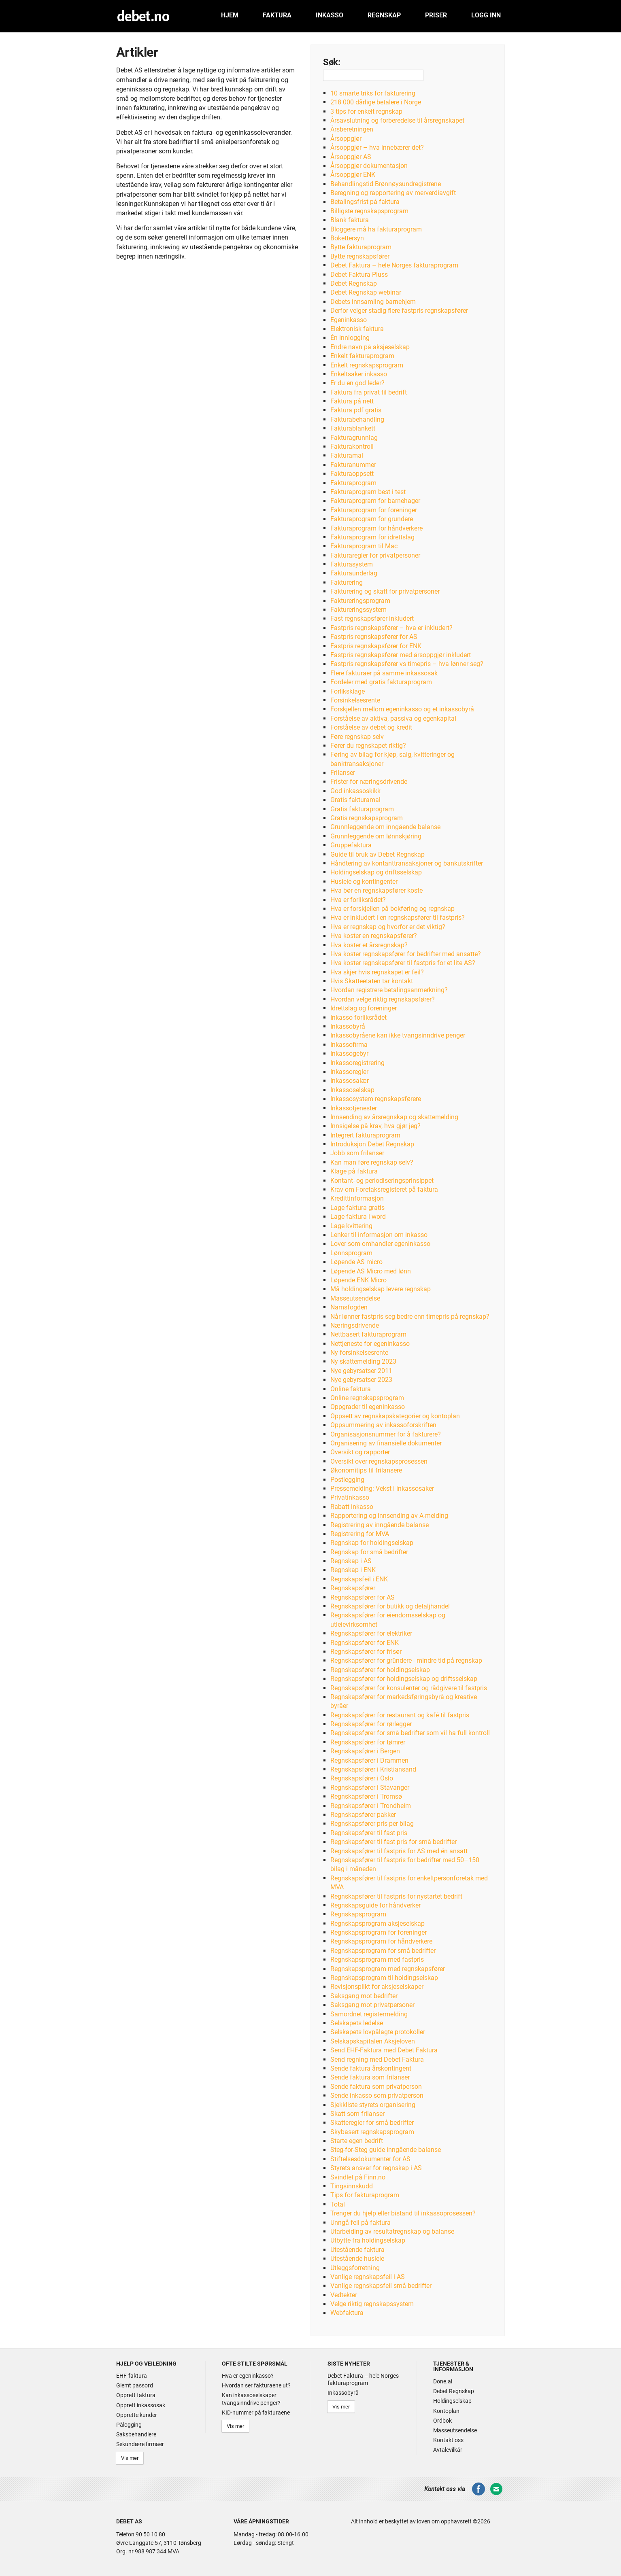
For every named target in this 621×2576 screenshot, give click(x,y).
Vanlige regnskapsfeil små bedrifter (381, 2286)
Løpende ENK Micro (358, 1280)
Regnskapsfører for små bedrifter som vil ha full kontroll (410, 1733)
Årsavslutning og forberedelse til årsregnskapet (397, 120)
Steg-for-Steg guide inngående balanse (385, 2150)
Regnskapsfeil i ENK (359, 1579)
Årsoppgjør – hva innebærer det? (377, 147)
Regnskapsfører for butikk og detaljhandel (390, 1606)
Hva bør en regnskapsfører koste (376, 890)
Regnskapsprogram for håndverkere (381, 1941)
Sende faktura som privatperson (376, 2086)
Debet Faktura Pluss (359, 274)
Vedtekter (343, 2295)
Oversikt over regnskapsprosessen (378, 1461)
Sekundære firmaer (140, 2444)
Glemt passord (134, 2385)
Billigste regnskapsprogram (369, 211)
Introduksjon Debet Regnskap (372, 1144)
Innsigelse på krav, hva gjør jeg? (375, 1126)
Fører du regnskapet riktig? (368, 745)
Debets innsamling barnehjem (373, 302)
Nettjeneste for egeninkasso (370, 1343)
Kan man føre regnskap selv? (371, 1162)
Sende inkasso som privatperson (376, 2095)
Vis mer (129, 2458)
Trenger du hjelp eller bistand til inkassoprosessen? (403, 2213)
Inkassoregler (349, 1072)
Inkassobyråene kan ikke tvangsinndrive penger (397, 1035)
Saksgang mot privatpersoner (372, 2005)
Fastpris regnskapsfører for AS (373, 637)
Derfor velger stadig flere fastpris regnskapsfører (399, 310)
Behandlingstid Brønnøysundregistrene (385, 184)
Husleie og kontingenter (364, 881)
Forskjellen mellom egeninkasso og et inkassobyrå (402, 709)
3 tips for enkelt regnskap (366, 111)
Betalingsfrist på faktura (365, 202)
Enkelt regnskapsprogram (366, 365)
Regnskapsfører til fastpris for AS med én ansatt (399, 1851)
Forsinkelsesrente (355, 700)
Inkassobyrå (347, 1026)
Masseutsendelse (355, 1298)
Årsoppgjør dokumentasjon (369, 166)
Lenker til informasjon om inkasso (378, 1235)
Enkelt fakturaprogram (362, 356)
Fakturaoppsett (352, 473)
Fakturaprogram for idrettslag (372, 537)
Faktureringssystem (358, 609)
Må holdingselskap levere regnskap (380, 1289)
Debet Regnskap (353, 283)
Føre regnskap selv (357, 737)
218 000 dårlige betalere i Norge (375, 102)
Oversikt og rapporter (360, 1452)
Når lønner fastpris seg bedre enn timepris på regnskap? (409, 1316)
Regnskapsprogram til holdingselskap (384, 1978)
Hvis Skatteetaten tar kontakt (371, 981)
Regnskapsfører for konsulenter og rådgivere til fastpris (408, 1688)
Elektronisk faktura (357, 329)
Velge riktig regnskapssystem (372, 2304)
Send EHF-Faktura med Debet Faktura (384, 2050)
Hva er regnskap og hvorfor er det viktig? (387, 927)
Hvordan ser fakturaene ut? (256, 2385)
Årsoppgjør (346, 138)
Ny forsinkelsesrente (359, 1352)
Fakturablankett (352, 428)
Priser (436, 15)
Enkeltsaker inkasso (358, 374)
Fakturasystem (351, 564)
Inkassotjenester (353, 1108)
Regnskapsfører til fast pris (368, 1833)
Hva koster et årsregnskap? (369, 945)
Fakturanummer (353, 465)
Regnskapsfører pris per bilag (372, 1823)
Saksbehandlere (136, 2434)
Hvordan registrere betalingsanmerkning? (389, 990)
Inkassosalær (349, 1080)
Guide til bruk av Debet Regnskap (377, 854)
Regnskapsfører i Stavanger (369, 1787)
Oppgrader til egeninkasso (367, 1407)
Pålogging (129, 2424)
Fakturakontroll (352, 446)
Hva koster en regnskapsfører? (373, 936)
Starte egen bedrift (356, 2141)
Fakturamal (346, 455)
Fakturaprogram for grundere (371, 519)
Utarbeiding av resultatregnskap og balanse (392, 2231)
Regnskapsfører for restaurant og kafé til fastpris (399, 1715)
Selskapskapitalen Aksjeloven (372, 2041)
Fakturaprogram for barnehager (375, 501)
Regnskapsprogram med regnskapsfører (387, 1969)
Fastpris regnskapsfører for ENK (375, 646)
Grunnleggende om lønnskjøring (375, 836)
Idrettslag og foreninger (363, 1008)
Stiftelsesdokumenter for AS (370, 2159)
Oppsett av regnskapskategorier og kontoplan (395, 1416)
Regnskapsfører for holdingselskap (380, 1670)
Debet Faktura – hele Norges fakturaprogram (394, 265)
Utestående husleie (357, 2258)
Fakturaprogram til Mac (364, 546)
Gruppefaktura (351, 845)
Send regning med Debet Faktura (377, 2059)
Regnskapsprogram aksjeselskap (377, 1923)
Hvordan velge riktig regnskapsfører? (382, 999)
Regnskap (384, 15)
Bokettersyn (347, 238)
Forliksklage (347, 691)
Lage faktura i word (358, 1216)
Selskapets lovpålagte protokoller (377, 2032)
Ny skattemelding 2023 (363, 1361)
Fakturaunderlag (353, 573)
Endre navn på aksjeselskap (370, 347)
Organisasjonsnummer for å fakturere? (385, 1434)
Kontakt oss (448, 2440)
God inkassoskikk (355, 791)
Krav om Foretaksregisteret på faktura (384, 1189)
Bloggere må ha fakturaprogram (376, 229)
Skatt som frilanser (357, 2114)
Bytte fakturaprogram (360, 247)
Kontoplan (446, 2411)
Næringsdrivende (354, 1325)
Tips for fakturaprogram (364, 2195)
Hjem (229, 15)
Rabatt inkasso (351, 1507)
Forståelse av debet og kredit (371, 727)
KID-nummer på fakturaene (256, 2412)
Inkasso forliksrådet (358, 1017)
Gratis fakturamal (355, 800)
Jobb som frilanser (357, 1153)
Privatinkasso (349, 1497)
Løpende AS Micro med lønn (370, 1271)
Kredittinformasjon (357, 1198)
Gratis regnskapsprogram (366, 818)
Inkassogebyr (349, 1053)
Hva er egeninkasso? (248, 2375)
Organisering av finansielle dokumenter (386, 1443)
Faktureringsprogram (360, 601)
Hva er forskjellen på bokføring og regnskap (392, 908)
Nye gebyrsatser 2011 (361, 1371)
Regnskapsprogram (358, 1914)
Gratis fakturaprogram (362, 809)
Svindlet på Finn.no (357, 2177)
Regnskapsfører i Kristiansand (373, 1769)
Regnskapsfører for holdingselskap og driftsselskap (403, 1679)
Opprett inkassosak (140, 2405)
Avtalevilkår (447, 2450)
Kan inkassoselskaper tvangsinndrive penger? (251, 2399)
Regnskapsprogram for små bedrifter (383, 1950)
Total (337, 2204)
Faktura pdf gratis (355, 410)
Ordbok (442, 2420)
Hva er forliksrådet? (358, 900)
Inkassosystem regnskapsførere (375, 1099)
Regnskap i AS (351, 1561)
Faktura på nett (352, 401)
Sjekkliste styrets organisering (372, 2105)
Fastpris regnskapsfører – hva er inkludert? (391, 628)
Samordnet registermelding (369, 2014)
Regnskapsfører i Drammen (369, 1760)
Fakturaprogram (353, 483)
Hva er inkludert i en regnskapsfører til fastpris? (397, 917)
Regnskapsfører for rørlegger (371, 1724)
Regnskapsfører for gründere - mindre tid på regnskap (406, 1660)
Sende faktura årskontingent (370, 2068)
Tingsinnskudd (351, 2186)
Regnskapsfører (352, 1588)
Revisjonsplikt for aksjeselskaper (376, 1986)
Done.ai (442, 2381)
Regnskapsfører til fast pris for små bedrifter (393, 1842)
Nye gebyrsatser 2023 (361, 1379)
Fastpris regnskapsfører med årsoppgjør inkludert (400, 655)
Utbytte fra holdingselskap (367, 2240)
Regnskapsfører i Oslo (361, 1778)
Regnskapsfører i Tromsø (366, 1796)
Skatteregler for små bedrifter (372, 2122)
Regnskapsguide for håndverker (375, 1905)
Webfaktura (347, 2313)
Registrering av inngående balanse (379, 1525)
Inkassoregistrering (357, 1063)
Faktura (277, 15)
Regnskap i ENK (353, 1570)
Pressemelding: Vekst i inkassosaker (382, 1488)
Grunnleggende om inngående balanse (385, 827)
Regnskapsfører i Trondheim (370, 1806)
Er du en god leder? (357, 383)
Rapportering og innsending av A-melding (389, 1515)
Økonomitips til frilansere (366, 1470)
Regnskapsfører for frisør (366, 1651)
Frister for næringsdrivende (368, 781)
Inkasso (329, 15)
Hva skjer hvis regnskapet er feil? (377, 972)
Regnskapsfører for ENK (364, 1643)
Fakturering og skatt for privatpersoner (385, 591)
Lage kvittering (351, 1226)
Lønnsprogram (351, 1253)
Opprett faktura (135, 2395)
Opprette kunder (136, 2415)
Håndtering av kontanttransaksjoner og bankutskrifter (406, 863)
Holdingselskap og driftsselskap (376, 872)
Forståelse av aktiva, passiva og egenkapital (393, 718)
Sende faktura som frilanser (370, 2077)
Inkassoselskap (352, 1090)
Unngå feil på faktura (360, 2222)
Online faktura (350, 1389)
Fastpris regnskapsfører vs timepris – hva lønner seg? (406, 664)
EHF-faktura (131, 2375)
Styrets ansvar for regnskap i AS (376, 2168)
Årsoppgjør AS (350, 157)
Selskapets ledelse (356, 2023)
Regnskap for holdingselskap (371, 1543)
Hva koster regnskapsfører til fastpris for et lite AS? (402, 963)
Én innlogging (350, 338)
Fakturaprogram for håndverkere (376, 528)
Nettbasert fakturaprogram (368, 1334)
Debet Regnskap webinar (365, 292)
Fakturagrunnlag (354, 437)
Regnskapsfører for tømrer (367, 1742)
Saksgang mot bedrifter (364, 1996)
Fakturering (346, 582)
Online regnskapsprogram (367, 1398)
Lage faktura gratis (357, 1208)
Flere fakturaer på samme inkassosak (384, 673)
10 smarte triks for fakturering (372, 93)
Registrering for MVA (359, 1534)
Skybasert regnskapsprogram (372, 2132)
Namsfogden (349, 1307)
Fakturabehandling (357, 419)
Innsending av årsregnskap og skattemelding (394, 1117)
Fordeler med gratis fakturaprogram (381, 682)
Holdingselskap (452, 2401)
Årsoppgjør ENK (352, 174)
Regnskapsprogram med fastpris (377, 1959)
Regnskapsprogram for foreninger (378, 1932)
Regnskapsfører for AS (362, 1597)
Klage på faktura (354, 1171)
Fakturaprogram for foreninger (373, 510)
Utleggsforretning (355, 2268)
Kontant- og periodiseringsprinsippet (382, 1180)
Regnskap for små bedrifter (369, 1552)
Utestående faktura (357, 2249)
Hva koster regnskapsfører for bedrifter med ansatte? (405, 954)
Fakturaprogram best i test (368, 492)
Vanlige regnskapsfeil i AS (367, 2277)
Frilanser (342, 773)
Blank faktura (349, 220)
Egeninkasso (348, 320)
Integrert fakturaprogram (365, 1135)
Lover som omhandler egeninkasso (380, 1244)
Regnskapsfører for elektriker (371, 1633)
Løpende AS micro (356, 1262)
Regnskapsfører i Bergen (365, 1751)
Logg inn (486, 15)
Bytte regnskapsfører (359, 256)
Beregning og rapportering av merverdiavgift (393, 193)
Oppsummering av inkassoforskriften (383, 1425)
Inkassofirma (349, 1044)
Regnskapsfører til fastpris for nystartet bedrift (396, 1896)
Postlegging (347, 1479)
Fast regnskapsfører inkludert (372, 618)
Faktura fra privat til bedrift (368, 392)
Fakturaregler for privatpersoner (375, 555)
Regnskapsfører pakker (363, 1814)
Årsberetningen (351, 129)
